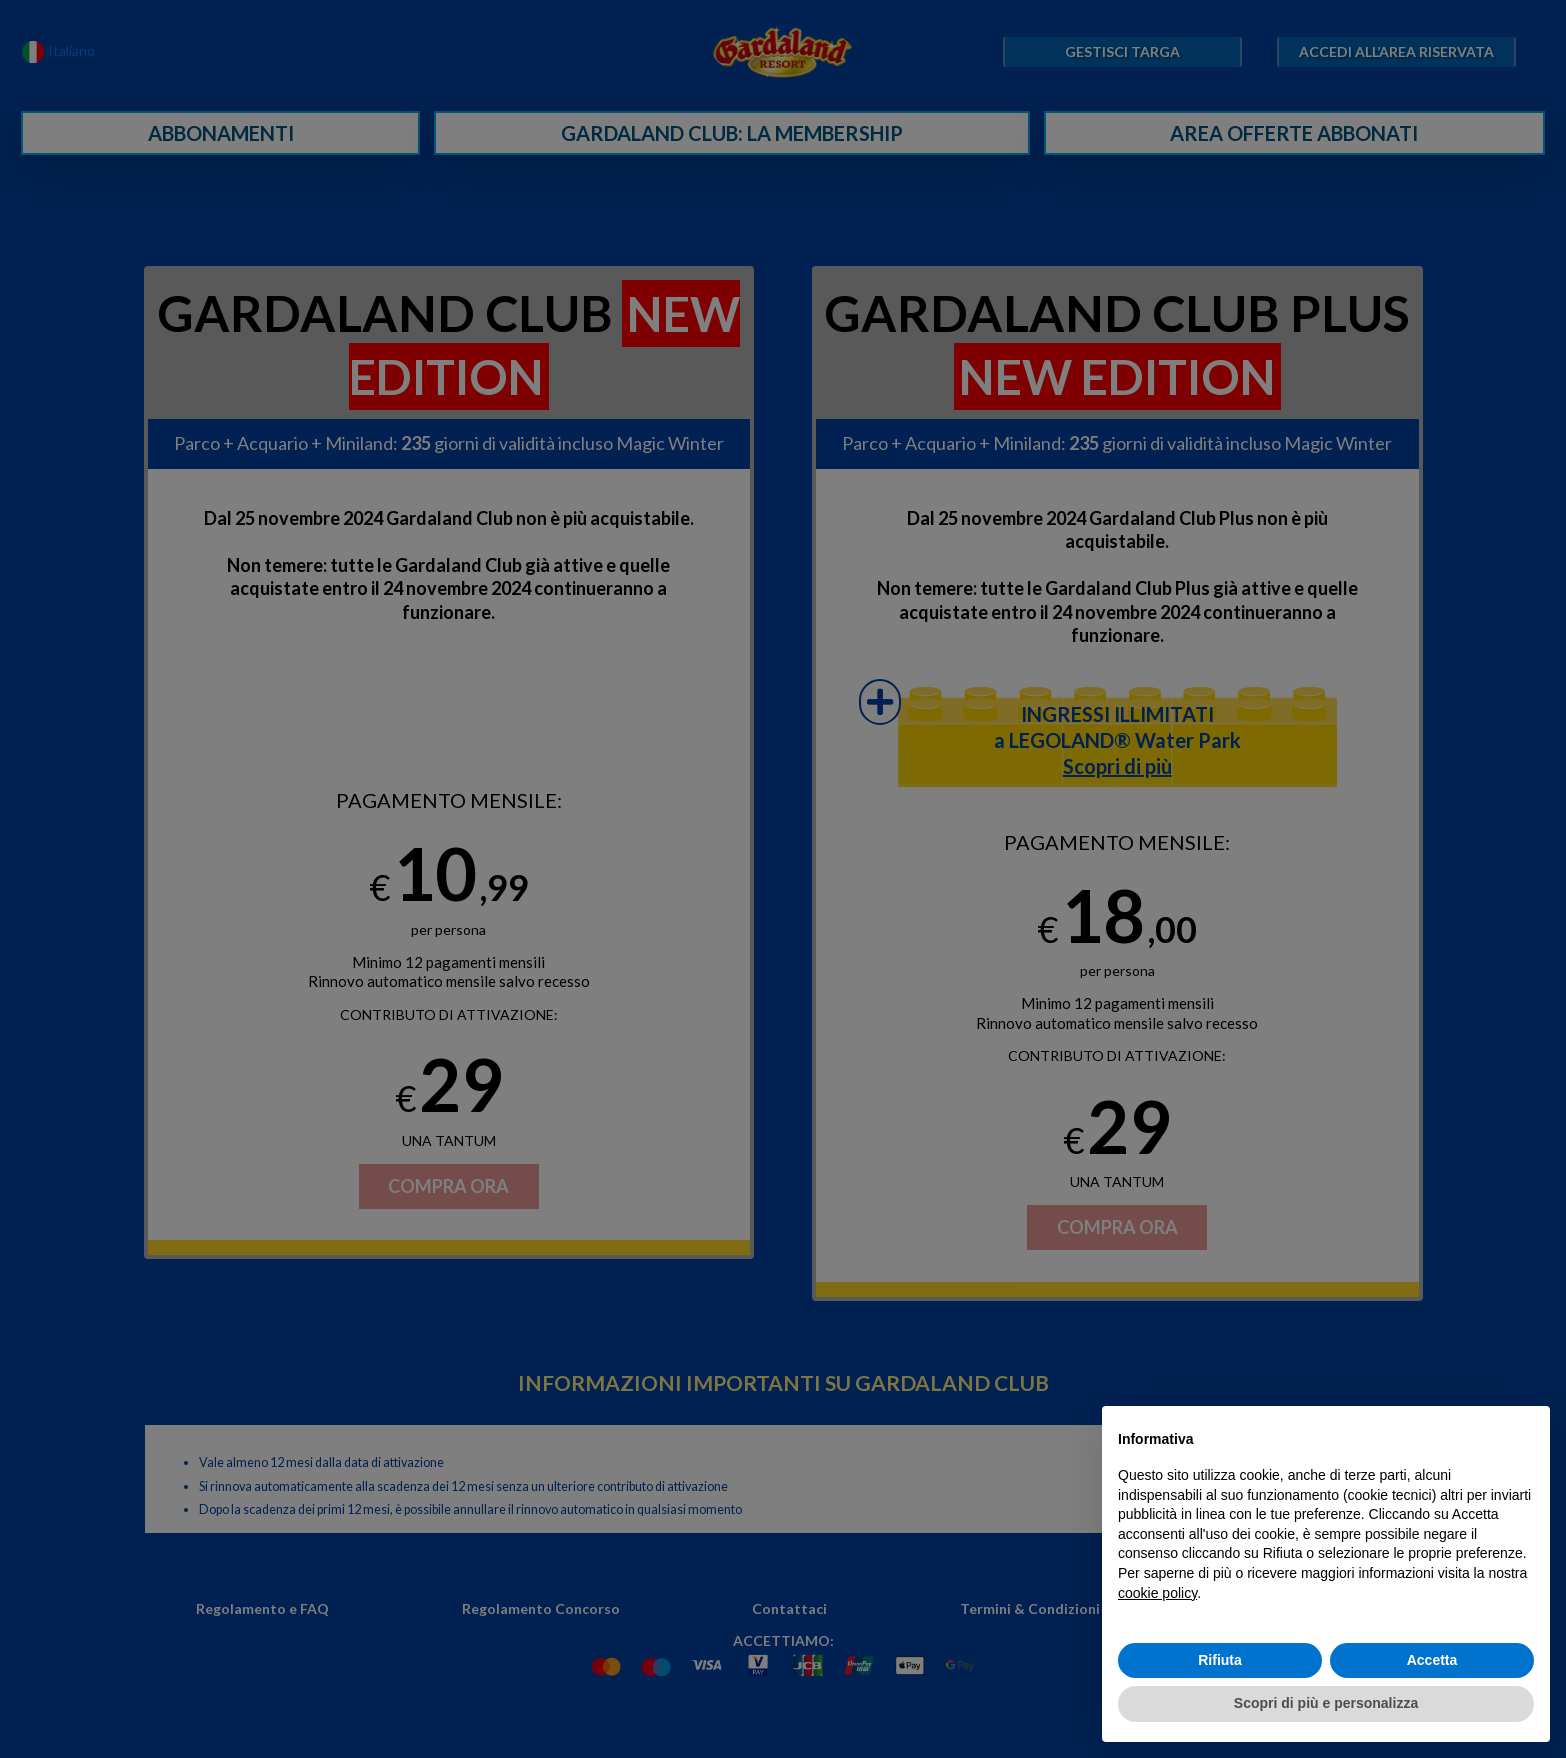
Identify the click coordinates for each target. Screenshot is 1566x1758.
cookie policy (1157, 1593)
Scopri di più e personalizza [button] (1326, 1703)
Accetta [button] (1432, 1660)
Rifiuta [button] (1220, 1660)
